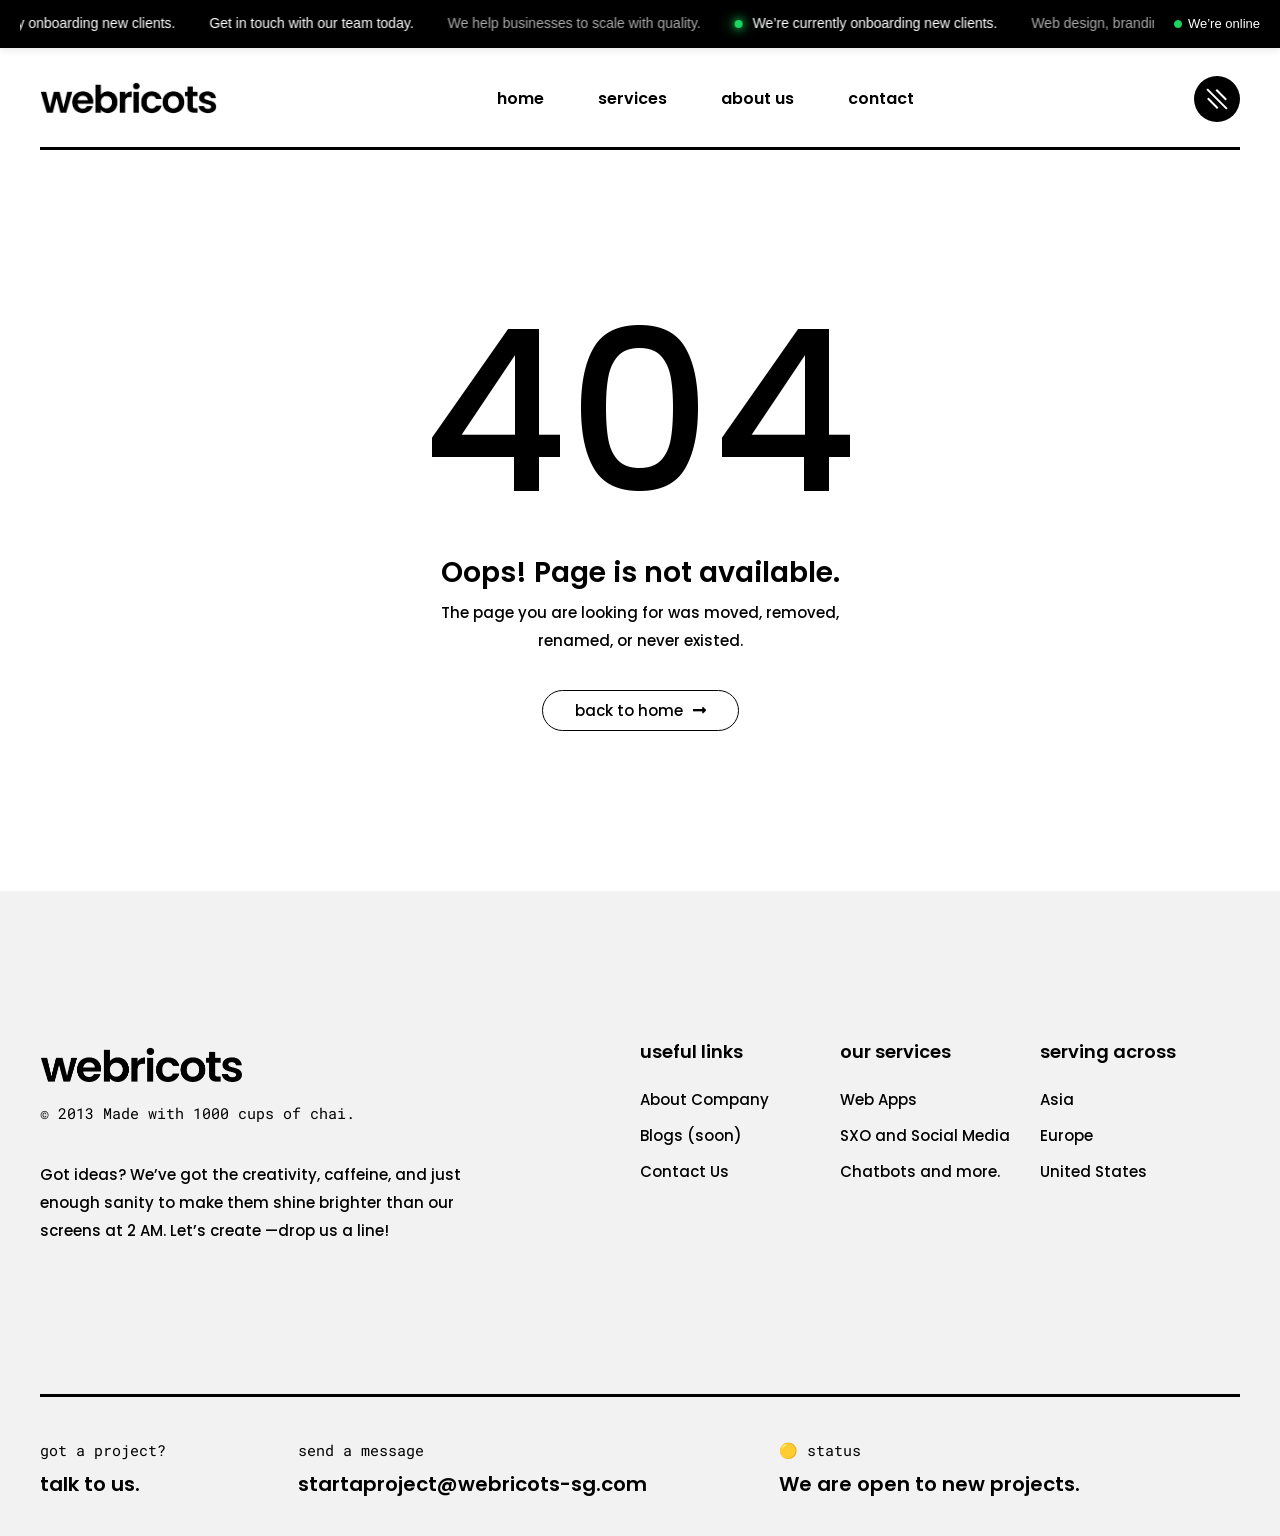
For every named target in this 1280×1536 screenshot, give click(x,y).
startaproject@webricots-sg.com (472, 1484)
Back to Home (640, 710)
